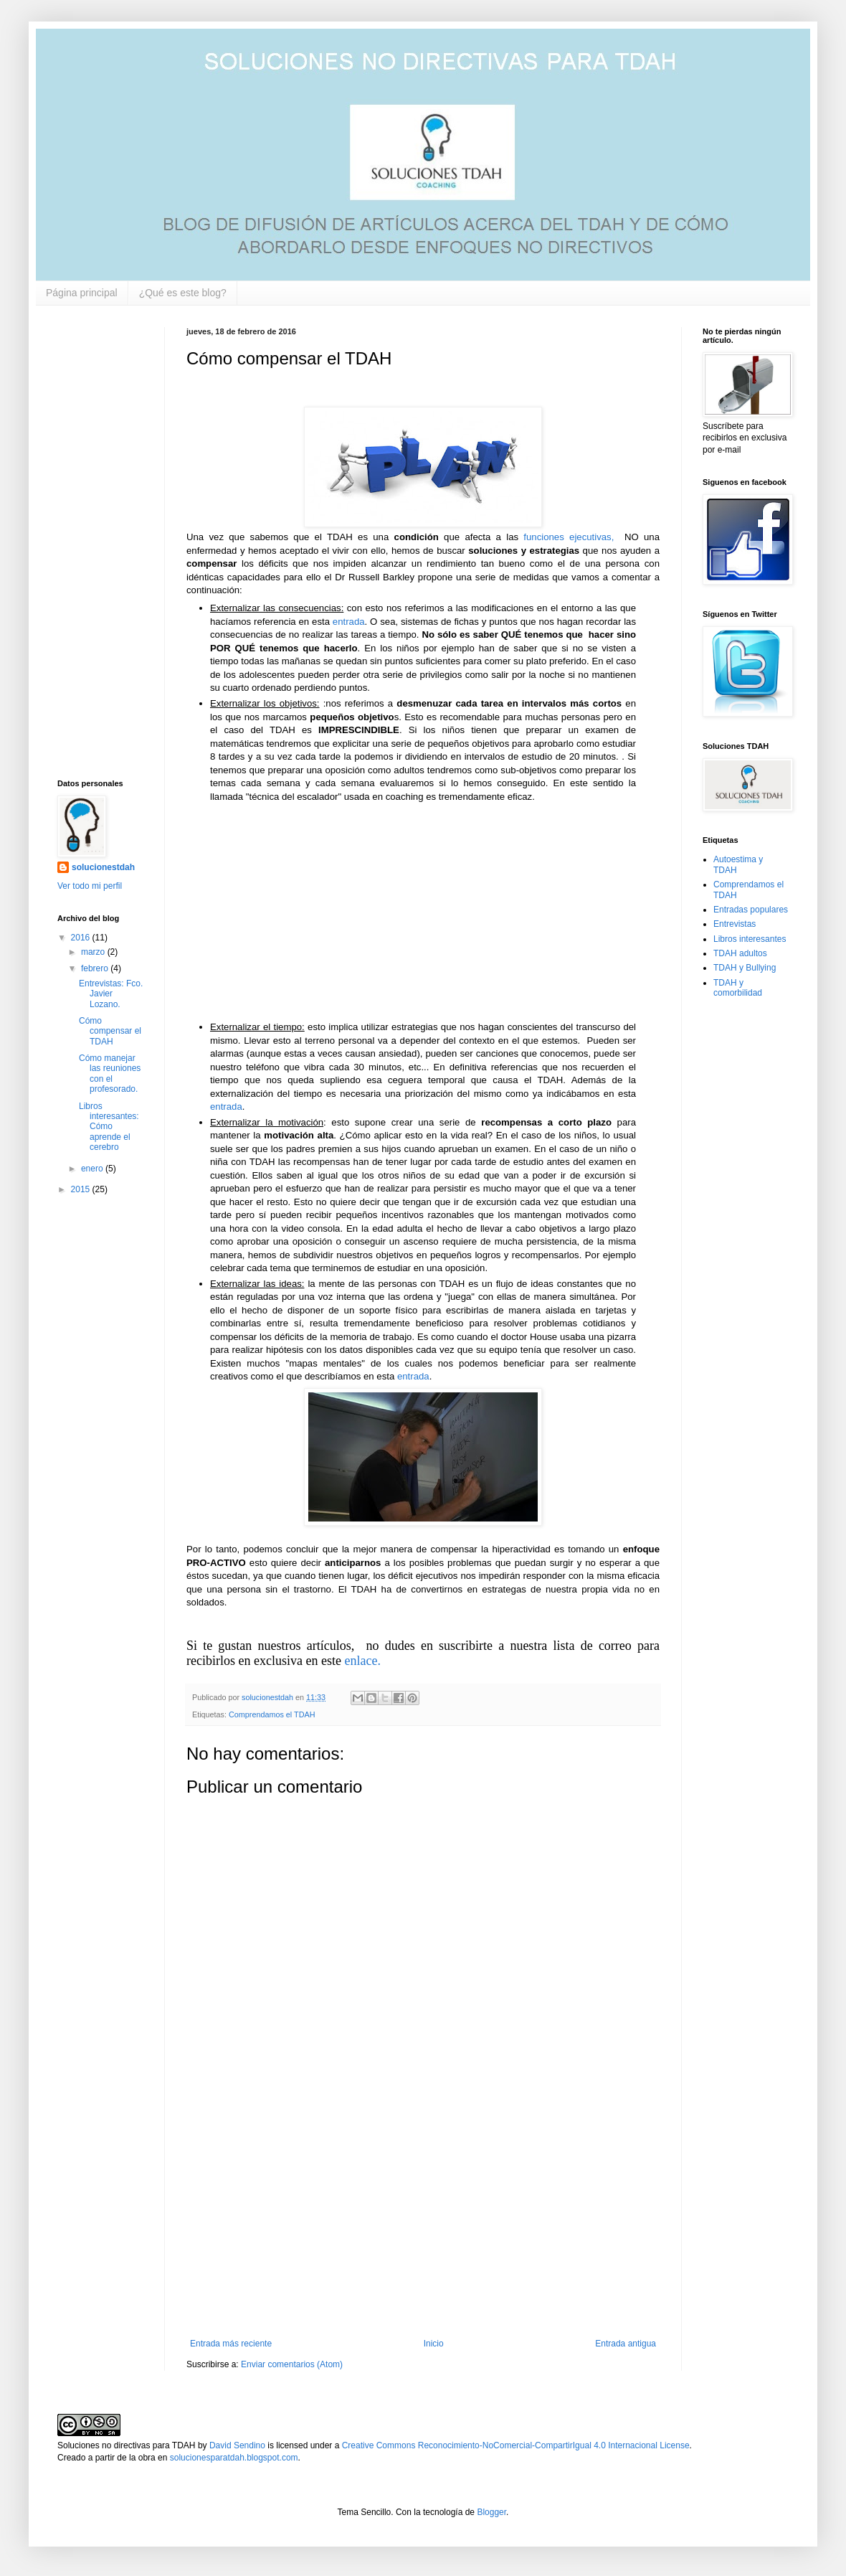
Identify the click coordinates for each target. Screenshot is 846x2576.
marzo (94, 952)
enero (93, 1169)
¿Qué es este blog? (183, 292)
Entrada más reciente (231, 2344)
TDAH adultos (740, 953)
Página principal (82, 292)
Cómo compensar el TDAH (110, 1031)
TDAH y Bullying (744, 968)
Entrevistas (734, 924)
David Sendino (237, 2445)
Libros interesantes (749, 939)
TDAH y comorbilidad (737, 988)
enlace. (361, 1660)
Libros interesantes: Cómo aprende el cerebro (109, 1127)
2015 (81, 1189)
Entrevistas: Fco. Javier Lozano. (111, 993)
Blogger (491, 2512)
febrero (95, 968)
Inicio (434, 2344)
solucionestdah (103, 867)
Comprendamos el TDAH (272, 1714)
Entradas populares (750, 910)
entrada (349, 621)
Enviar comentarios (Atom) (292, 2364)
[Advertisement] (423, 2220)
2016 (81, 938)
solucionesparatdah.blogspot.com (234, 2458)
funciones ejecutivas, (568, 537)
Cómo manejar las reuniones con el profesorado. (110, 1073)
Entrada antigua (625, 2344)
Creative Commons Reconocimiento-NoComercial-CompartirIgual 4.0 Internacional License (516, 2445)
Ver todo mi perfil (89, 886)
